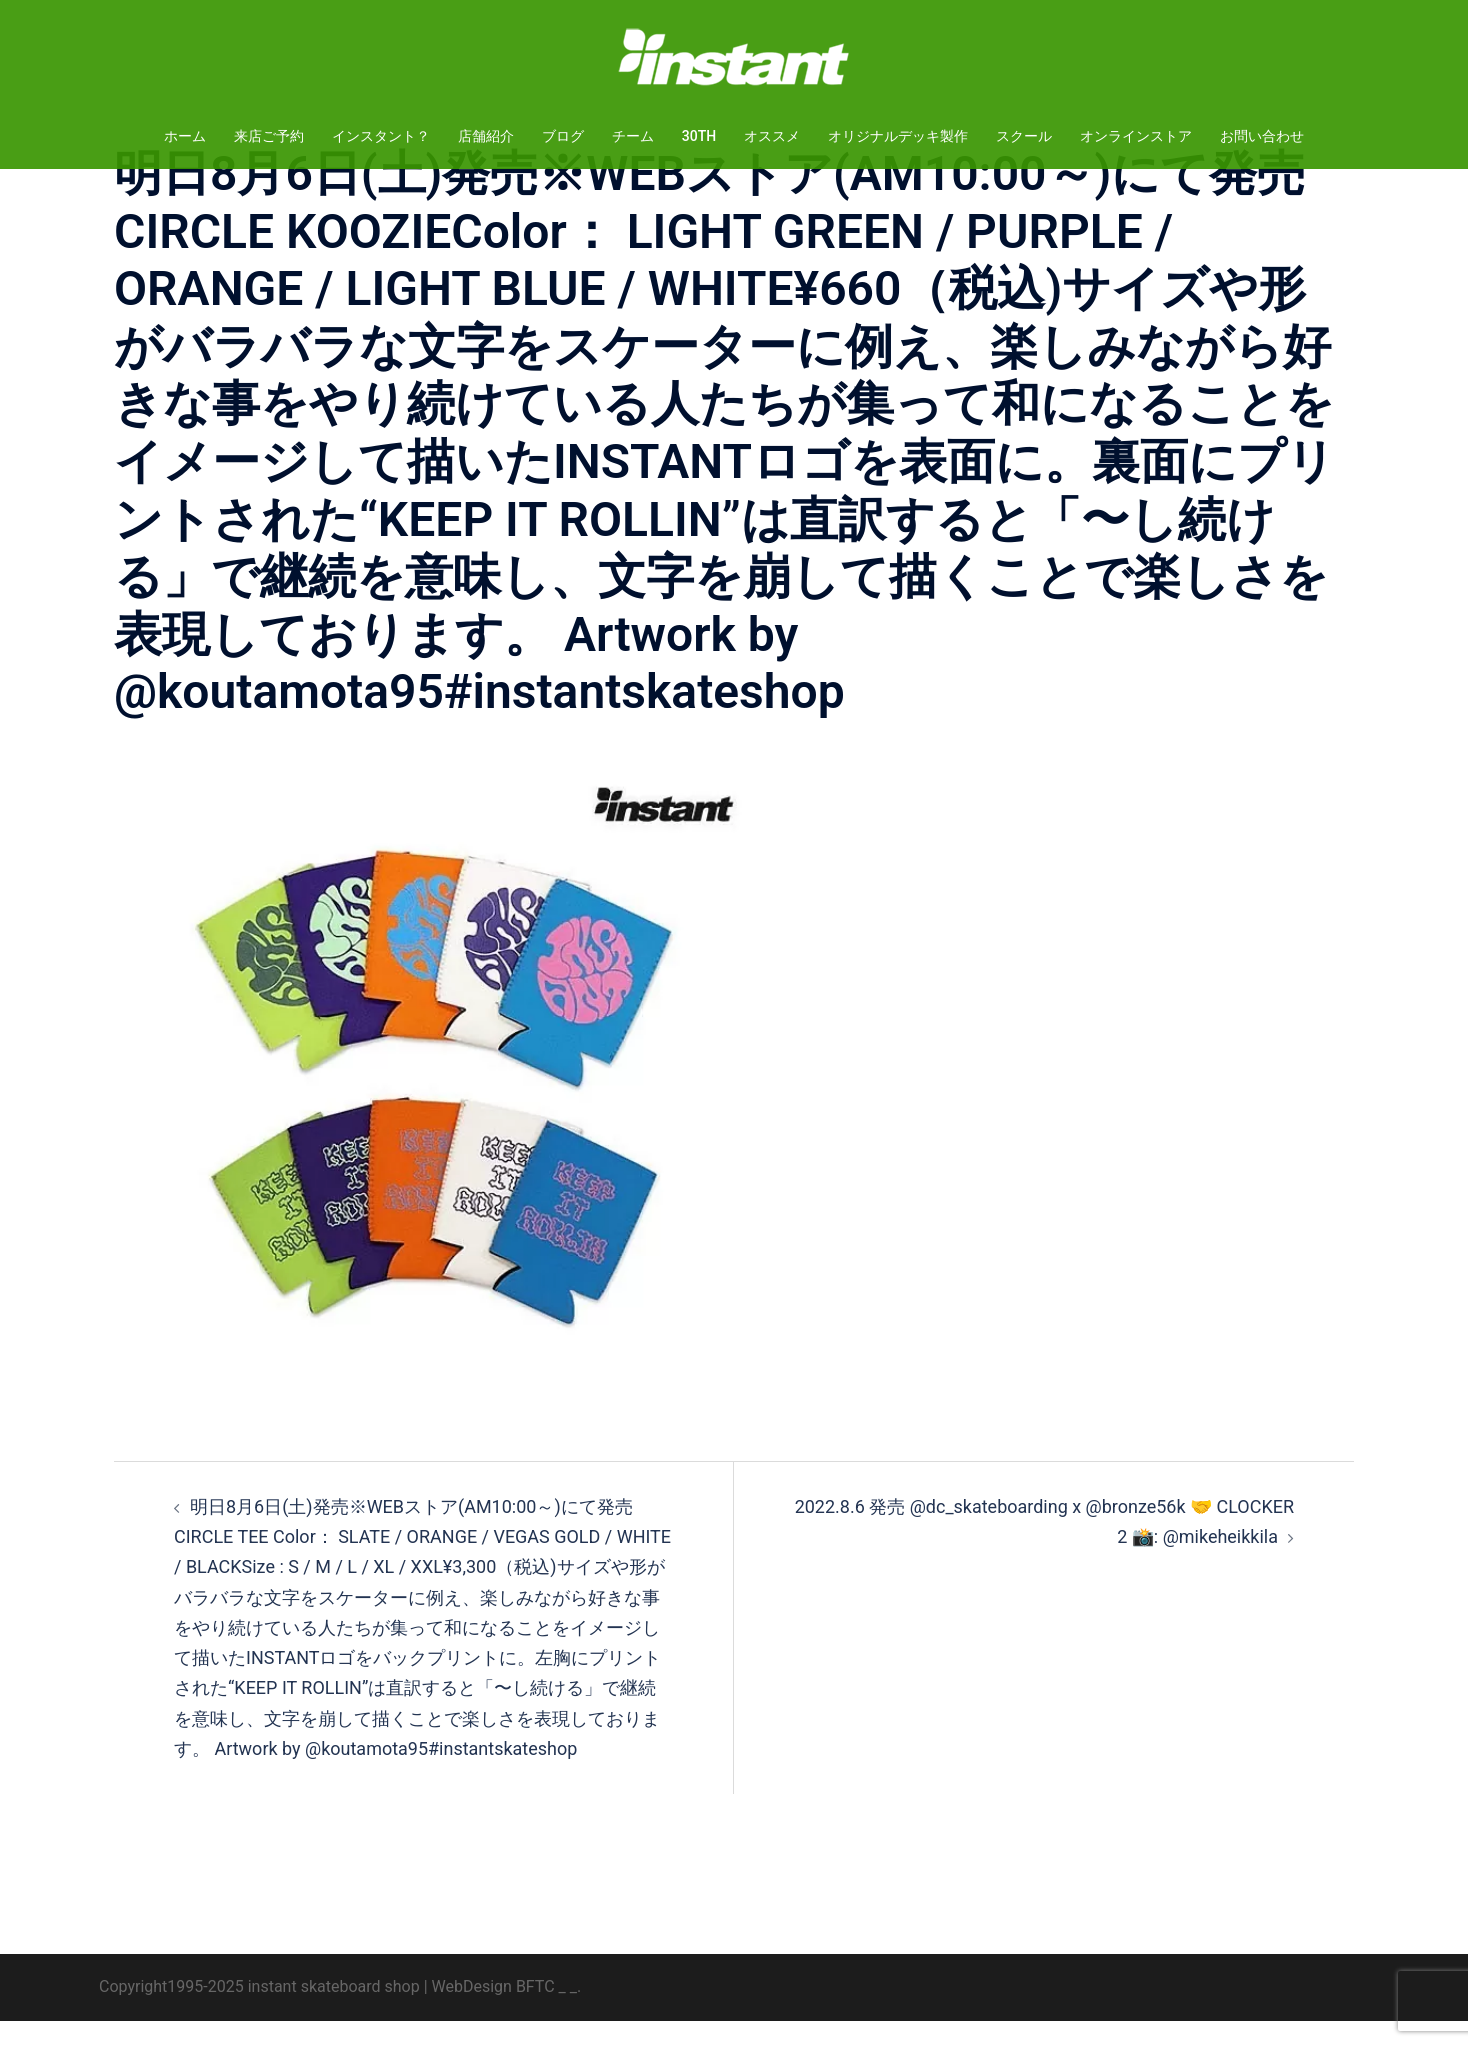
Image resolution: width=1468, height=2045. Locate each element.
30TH (699, 136)
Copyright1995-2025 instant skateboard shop (259, 2010)
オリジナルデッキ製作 (898, 136)
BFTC (535, 2010)
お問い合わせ (1262, 136)
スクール (1024, 136)
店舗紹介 (486, 136)
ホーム (185, 136)
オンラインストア (1136, 136)
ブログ (563, 136)
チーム (633, 136)
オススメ (772, 136)
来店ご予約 (269, 136)
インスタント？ (381, 136)
